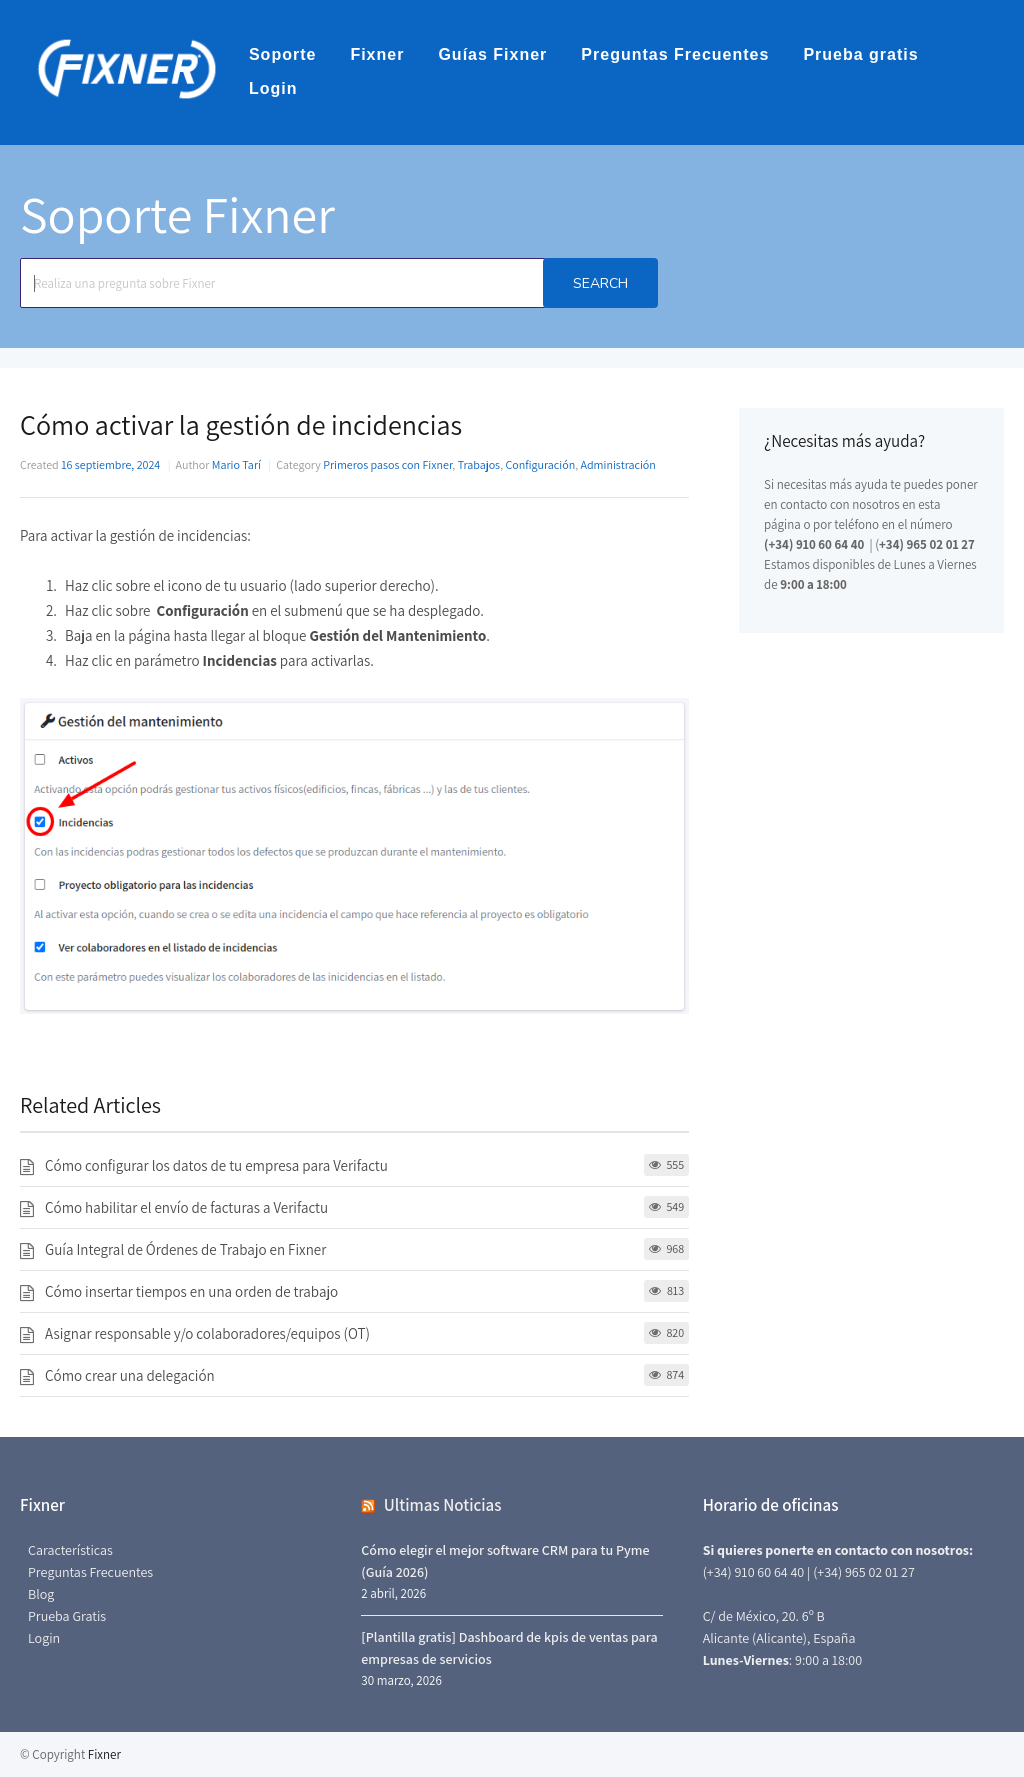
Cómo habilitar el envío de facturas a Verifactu (186, 1207)
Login (273, 88)
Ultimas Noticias (443, 1505)
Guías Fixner (492, 54)
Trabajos (479, 464)
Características (70, 1550)
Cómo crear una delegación (130, 1375)
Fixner (377, 54)
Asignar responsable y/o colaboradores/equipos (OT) (207, 1333)
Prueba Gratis (67, 1616)
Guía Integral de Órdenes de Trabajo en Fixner (185, 1249)
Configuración (540, 464)
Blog (41, 1594)
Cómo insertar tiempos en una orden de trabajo (191, 1291)
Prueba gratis (860, 54)
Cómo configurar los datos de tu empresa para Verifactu (216, 1165)
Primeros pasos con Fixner (387, 464)
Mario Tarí (236, 464)
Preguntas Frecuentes (675, 54)
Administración (618, 464)
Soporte (282, 54)
